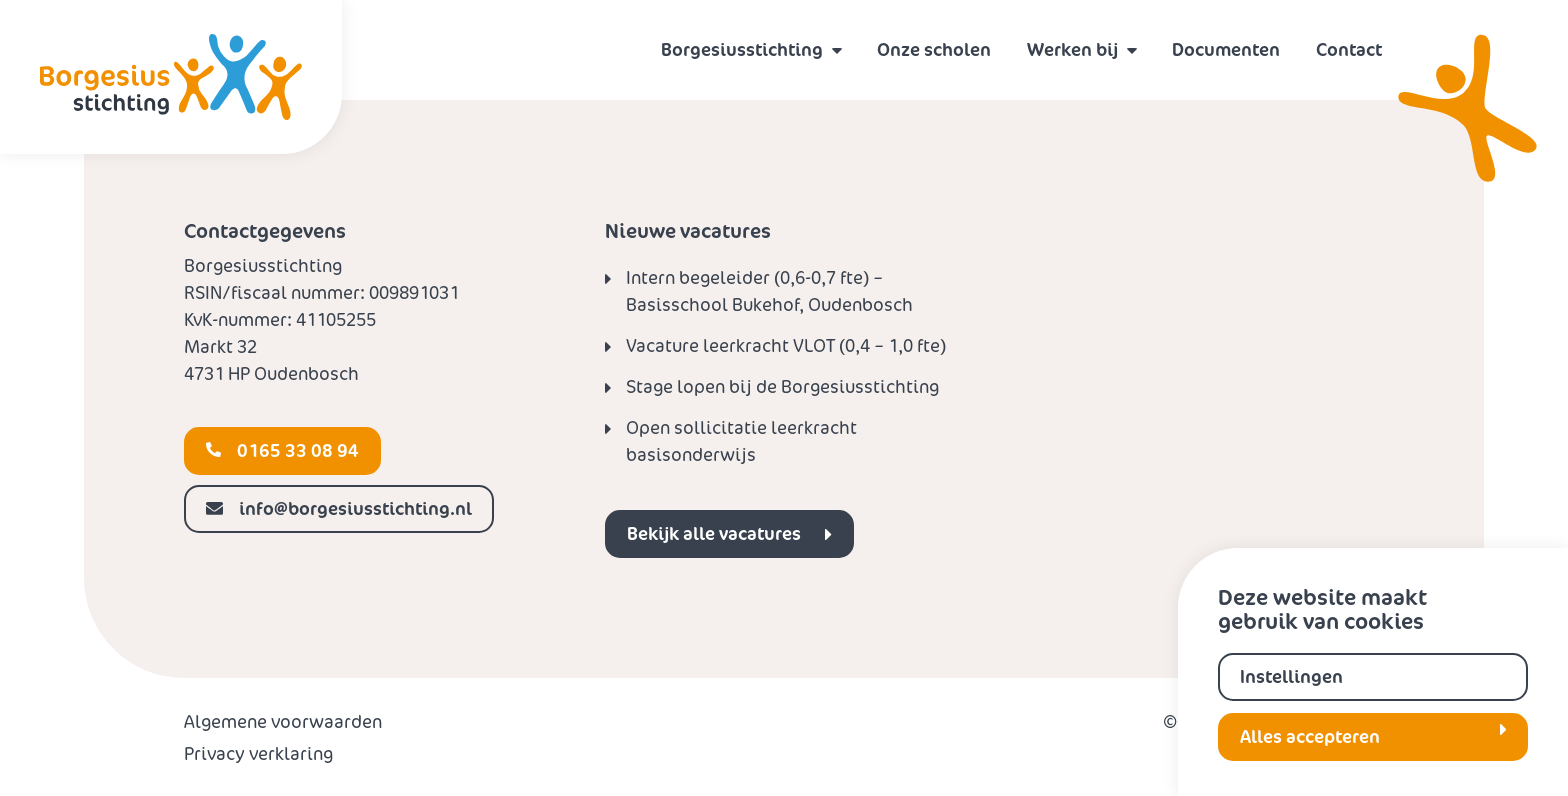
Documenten (1226, 49)
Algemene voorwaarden (283, 721)
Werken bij (1072, 49)
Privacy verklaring (258, 753)
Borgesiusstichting (742, 49)
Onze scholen (934, 49)
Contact (1349, 49)
